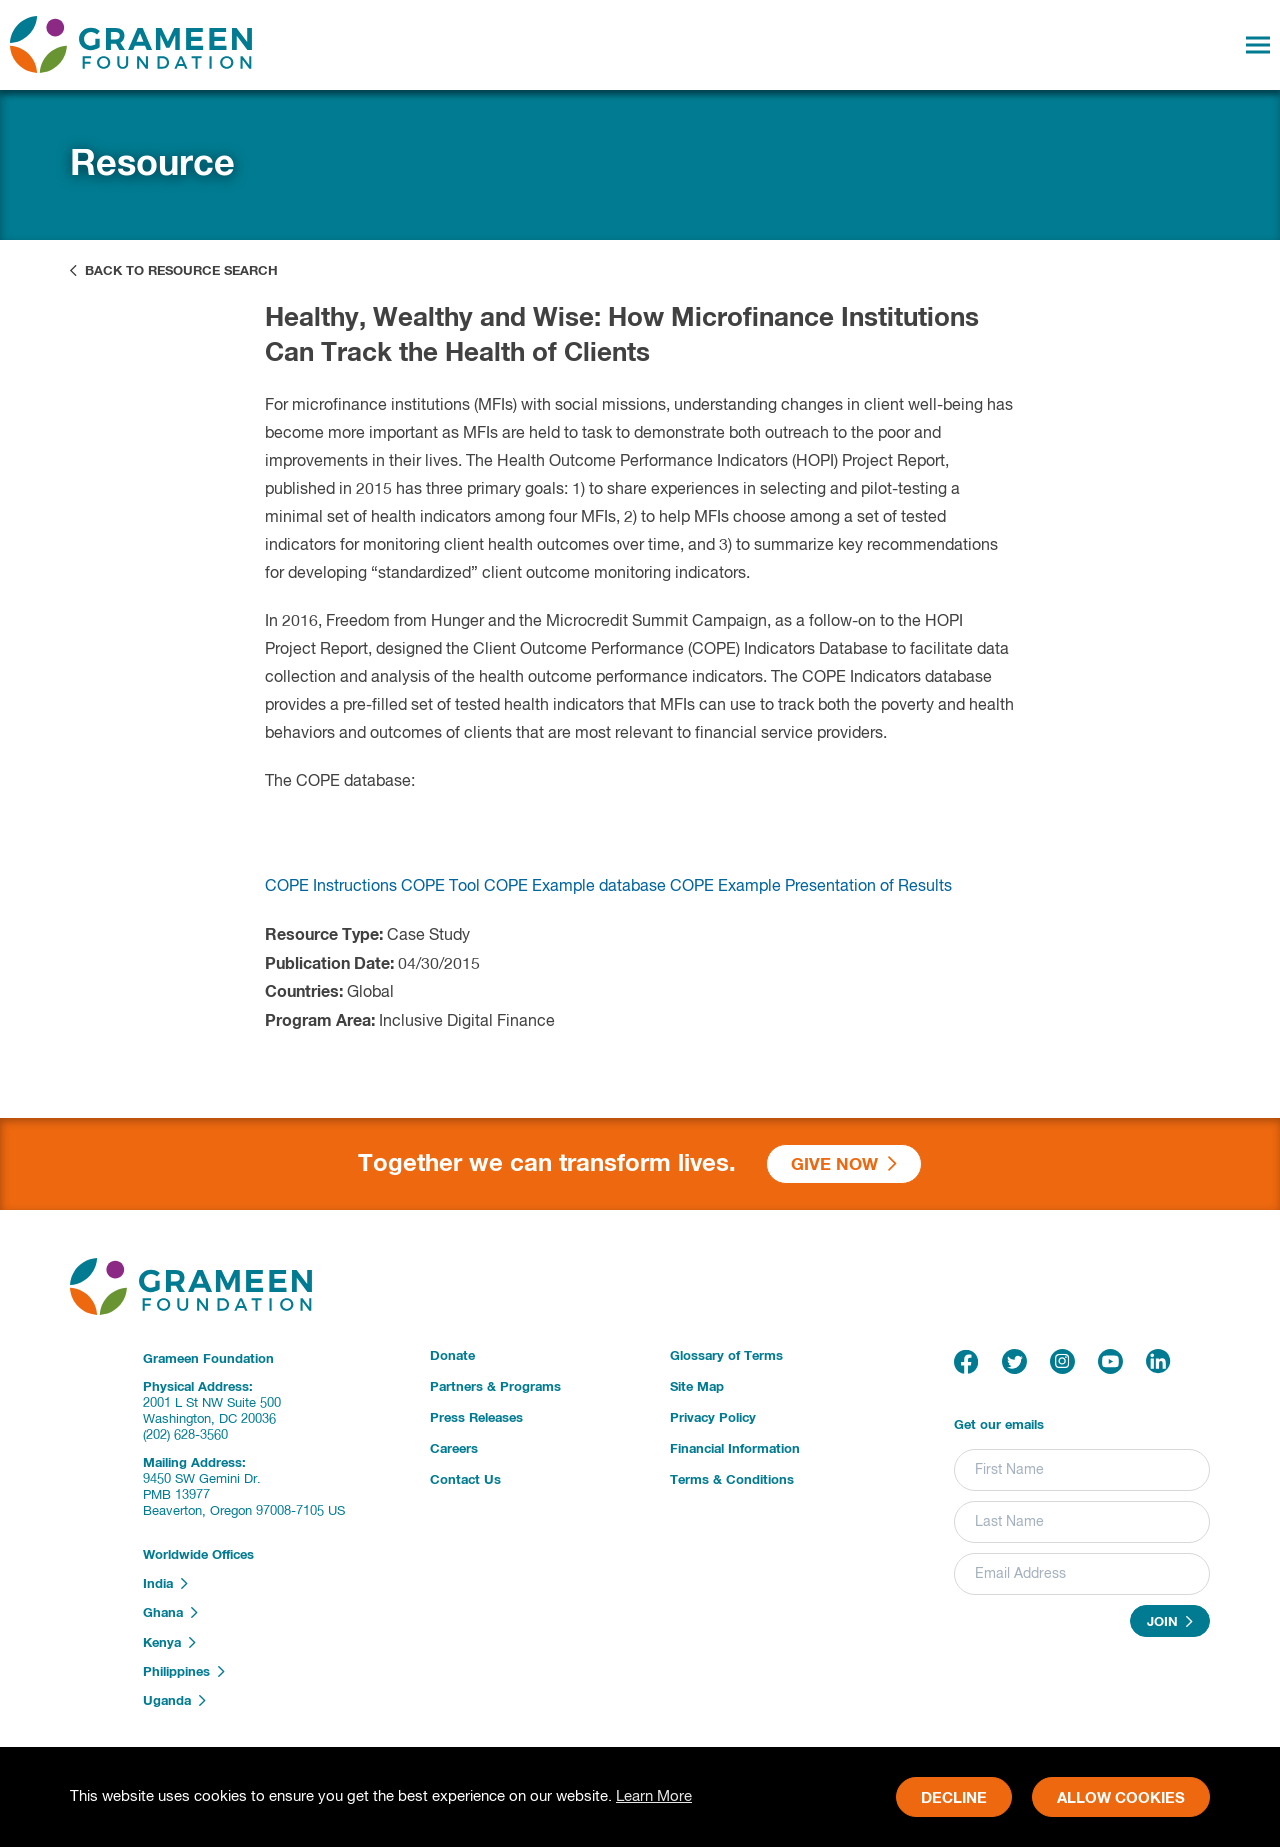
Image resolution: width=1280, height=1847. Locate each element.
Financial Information (735, 1449)
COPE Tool (440, 904)
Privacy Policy (713, 1418)
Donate (452, 1356)
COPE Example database (575, 904)
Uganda (174, 1701)
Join (1170, 1622)
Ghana (170, 1613)
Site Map (697, 1387)
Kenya (169, 1643)
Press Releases (476, 1418)
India (165, 1584)
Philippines (184, 1672)
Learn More (654, 1796)
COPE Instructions (331, 904)
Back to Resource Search (174, 271)
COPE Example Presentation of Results (811, 904)
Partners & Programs (495, 1387)
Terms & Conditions (732, 1480)
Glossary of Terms (726, 1356)
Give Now (844, 1164)
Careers (454, 1449)
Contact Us (465, 1480)
